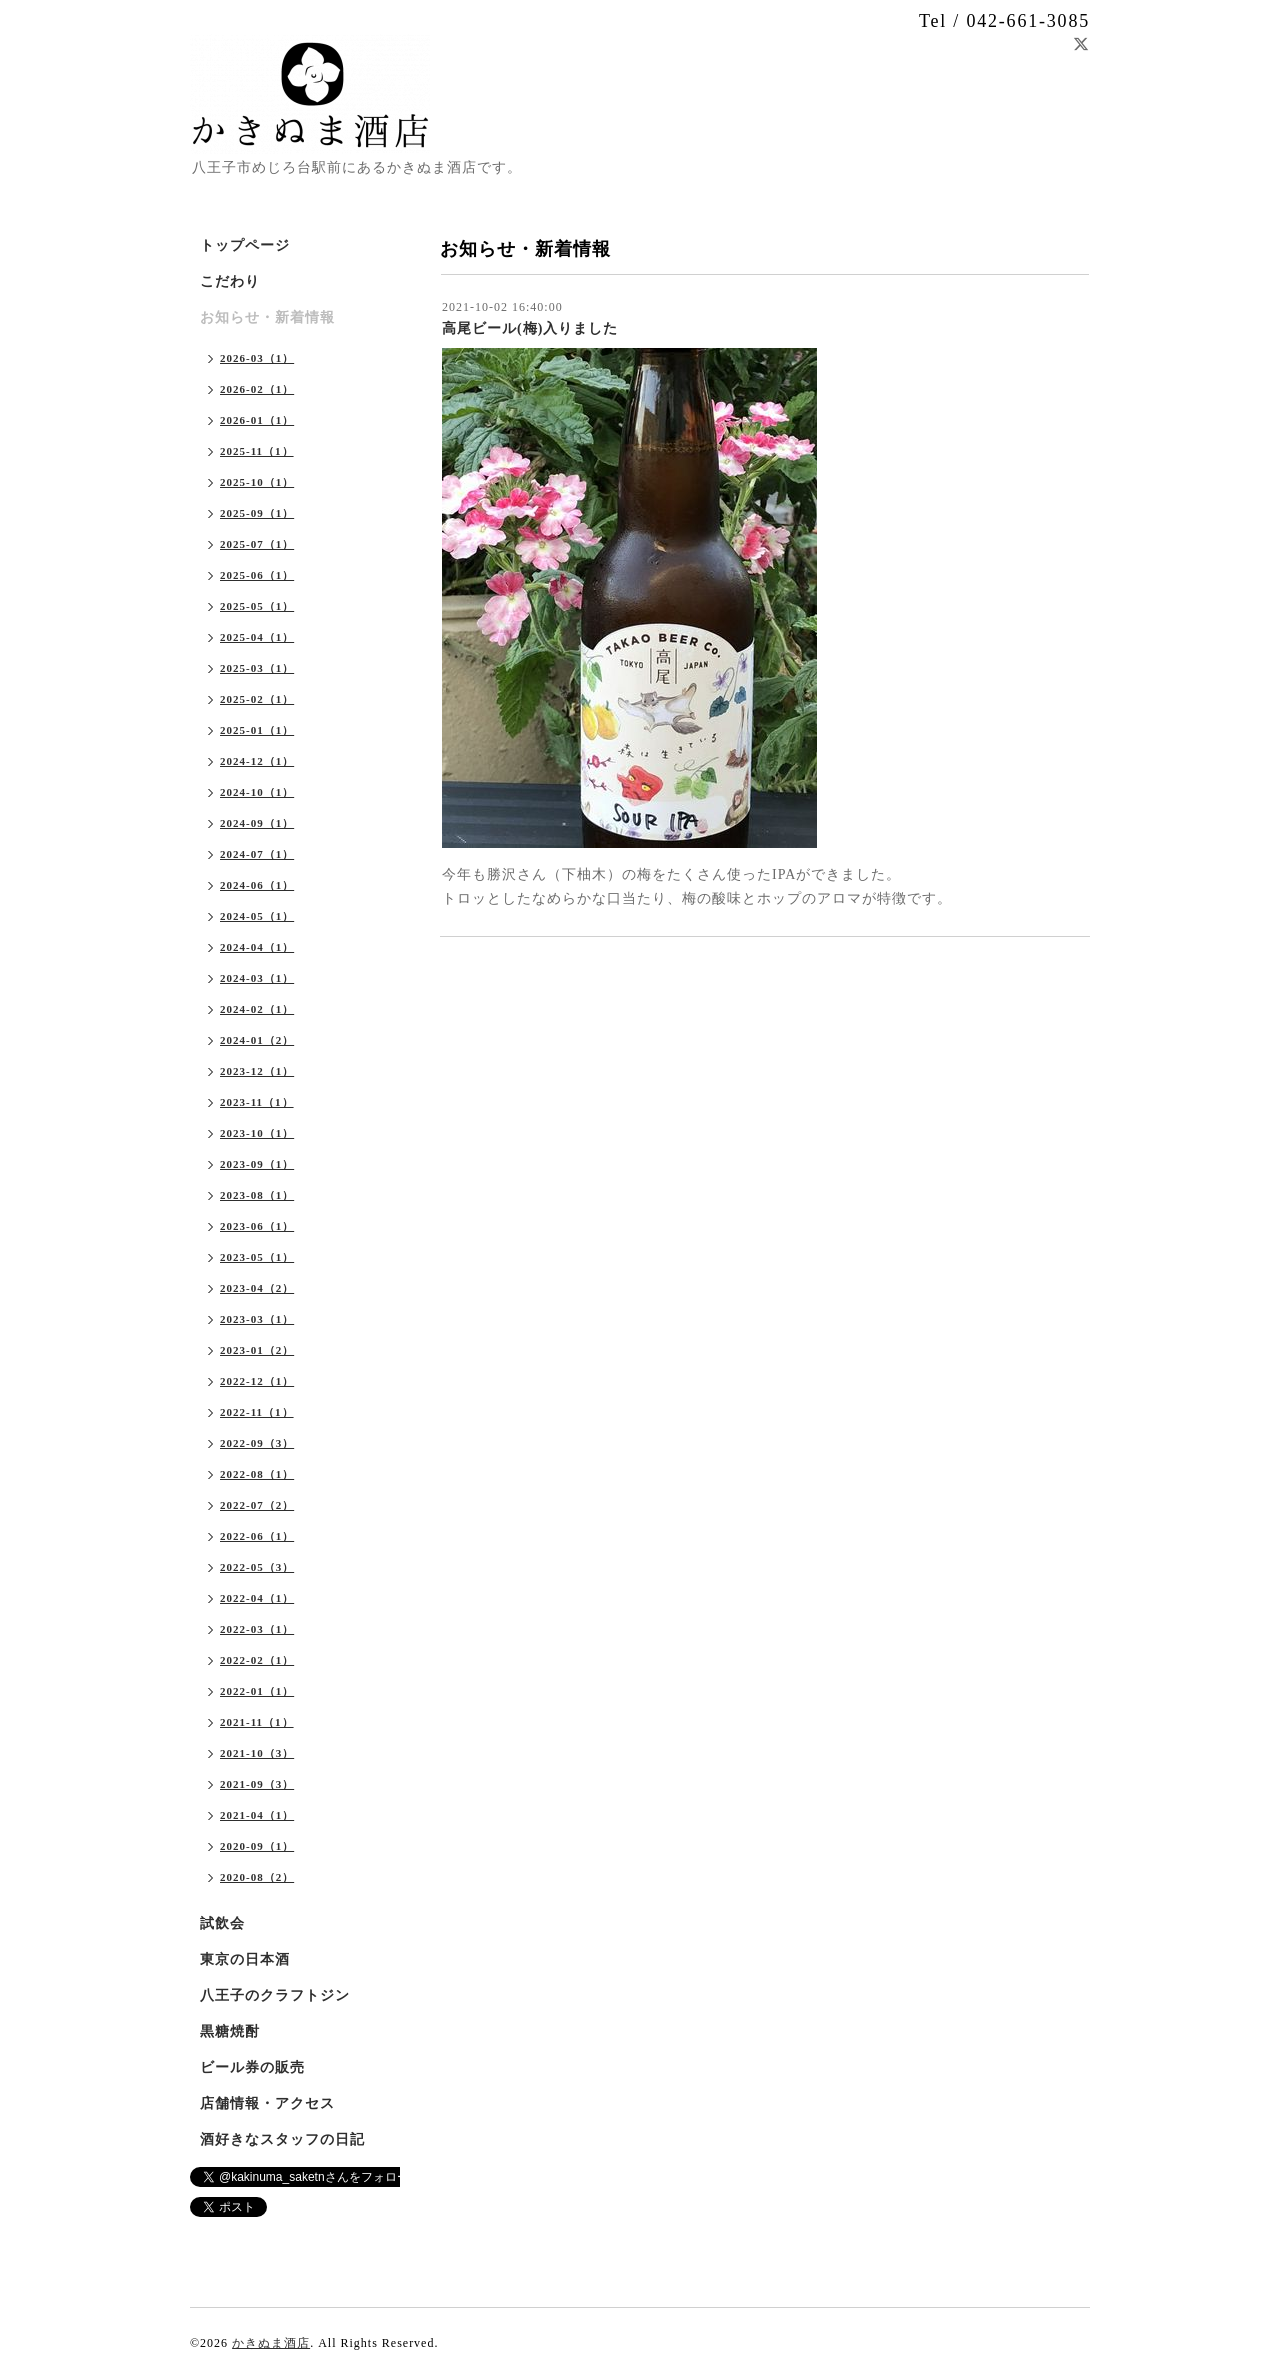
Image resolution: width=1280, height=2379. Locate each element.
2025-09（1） (257, 513)
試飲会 (222, 1923)
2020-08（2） (257, 1877)
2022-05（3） (257, 1567)
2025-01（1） (257, 730)
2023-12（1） (257, 1071)
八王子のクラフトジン (275, 1995)
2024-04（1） (257, 947)
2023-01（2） (257, 1350)
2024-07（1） (257, 854)
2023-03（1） (257, 1319)
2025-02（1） (257, 699)
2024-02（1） (257, 1009)
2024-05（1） (257, 916)
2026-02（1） (257, 389)
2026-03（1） (257, 358)
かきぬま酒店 (271, 2343)
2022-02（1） (257, 1660)
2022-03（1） (257, 1629)
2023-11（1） (257, 1102)
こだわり (230, 281)
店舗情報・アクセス (267, 2103)
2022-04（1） (257, 1598)
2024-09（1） (257, 823)
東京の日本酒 (245, 1959)
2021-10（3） (257, 1753)
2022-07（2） (257, 1505)
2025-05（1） (257, 606)
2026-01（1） (257, 420)
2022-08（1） (257, 1474)
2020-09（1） (257, 1846)
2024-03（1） (257, 978)
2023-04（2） (257, 1288)
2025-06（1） (257, 575)
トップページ (245, 245)
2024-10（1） (257, 792)
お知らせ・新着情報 (267, 317)
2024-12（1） (257, 761)
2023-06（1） (257, 1226)
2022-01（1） (257, 1691)
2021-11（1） (257, 1722)
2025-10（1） (257, 482)
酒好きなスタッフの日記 (282, 2139)
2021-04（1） (257, 1815)
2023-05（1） (257, 1257)
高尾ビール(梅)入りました (530, 328)
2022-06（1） (257, 1536)
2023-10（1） (257, 1133)
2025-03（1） (257, 668)
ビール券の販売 (252, 2067)
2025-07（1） (257, 544)
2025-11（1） (257, 451)
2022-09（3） (257, 1443)
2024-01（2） (257, 1040)
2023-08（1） (257, 1195)
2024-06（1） (257, 885)
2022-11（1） (257, 1412)
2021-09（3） (257, 1784)
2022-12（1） (257, 1381)
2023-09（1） (257, 1164)
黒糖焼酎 (230, 2031)
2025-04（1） (257, 637)
